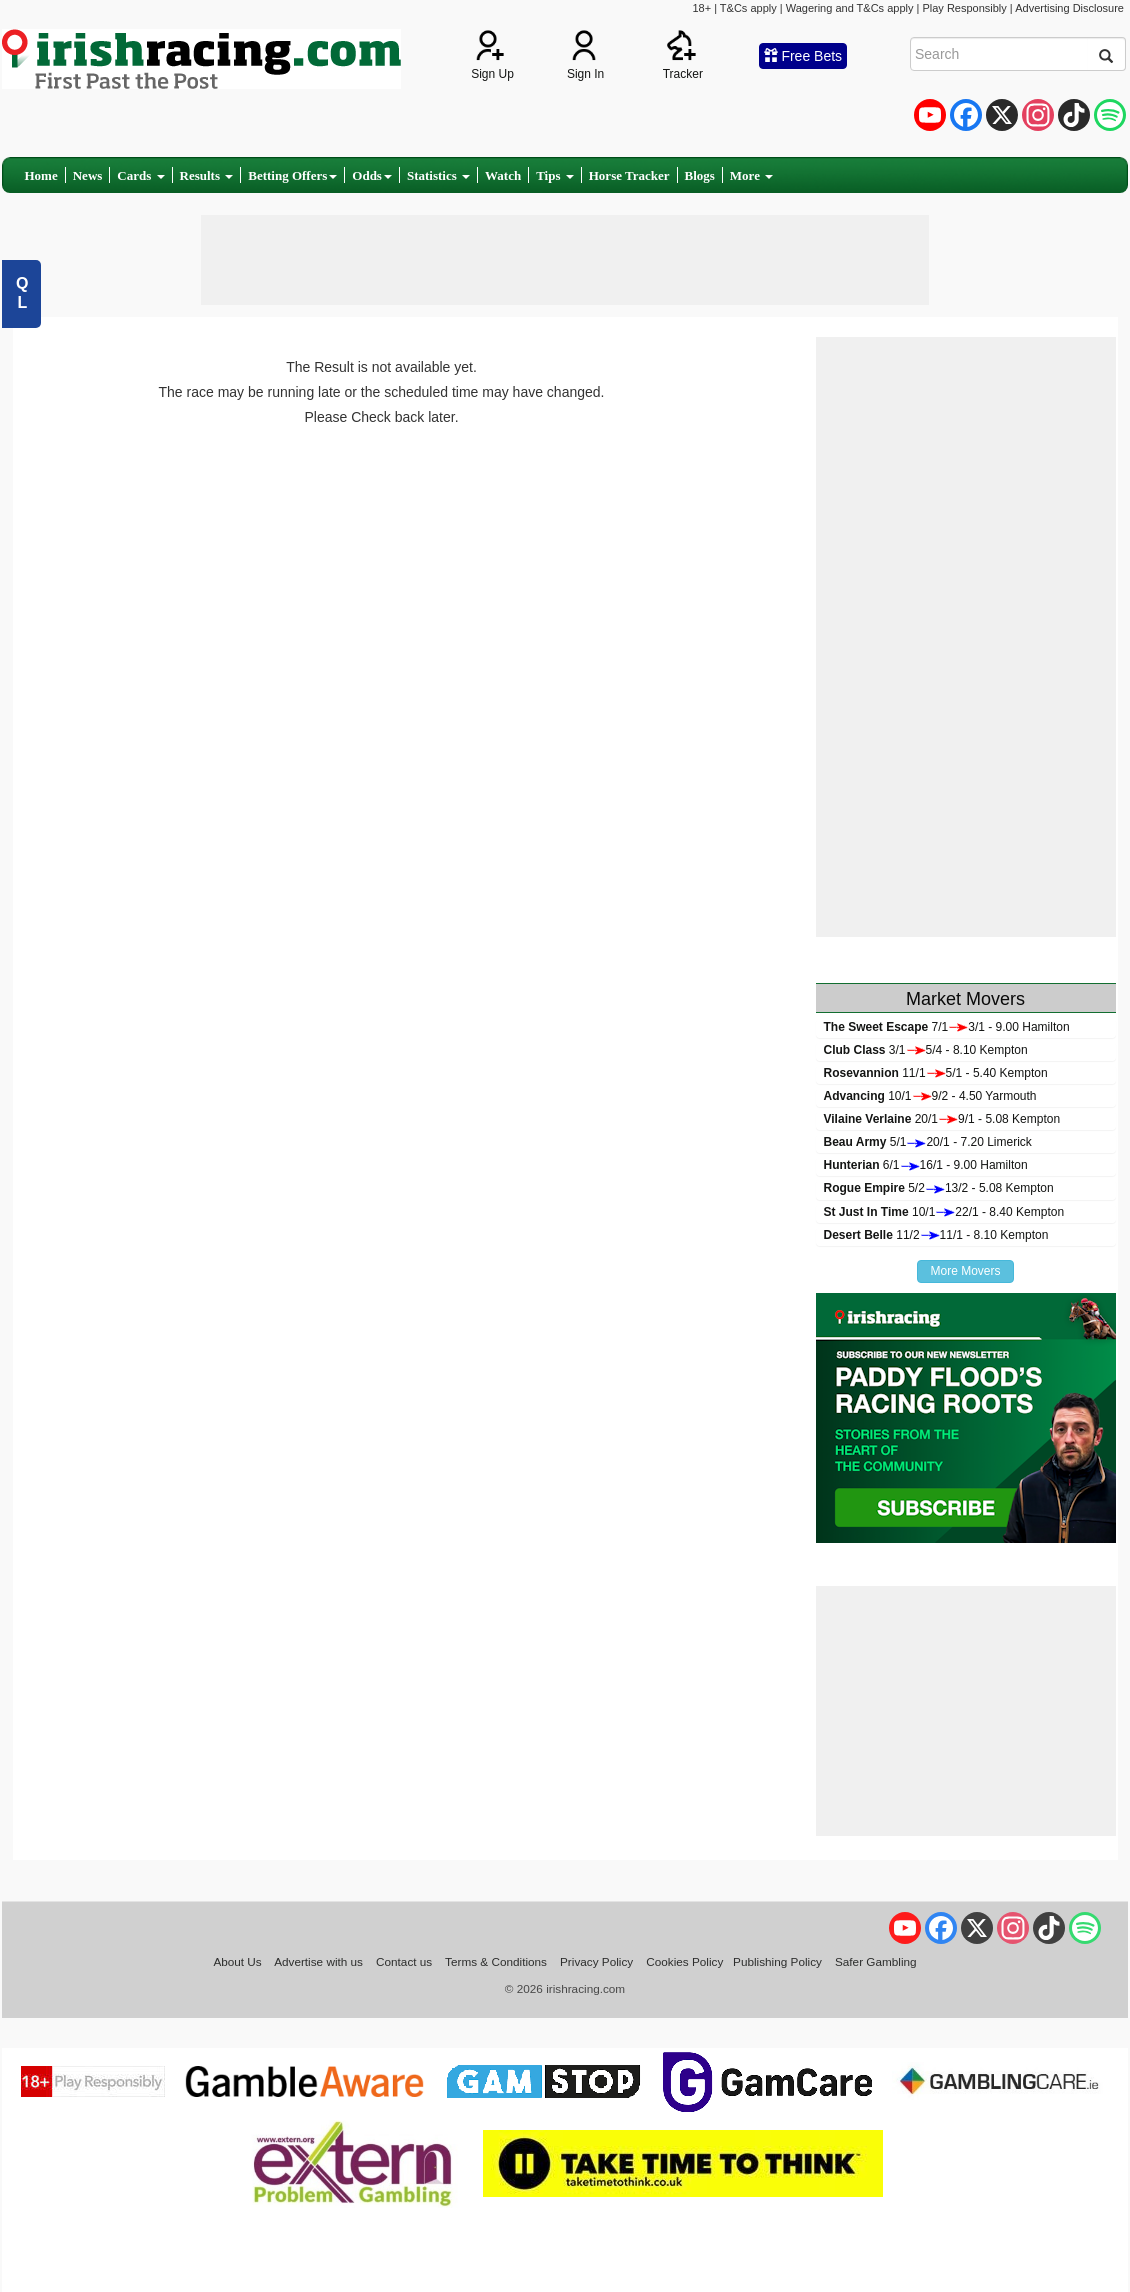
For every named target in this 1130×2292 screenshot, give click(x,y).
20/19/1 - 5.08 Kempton (942, 1119)
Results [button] (207, 175)
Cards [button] (140, 175)
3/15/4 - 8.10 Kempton (926, 1050)
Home (41, 175)
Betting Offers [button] (292, 175)
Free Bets (803, 56)
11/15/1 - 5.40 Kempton (936, 1073)
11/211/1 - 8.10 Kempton (936, 1235)
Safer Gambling (876, 1961)
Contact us (404, 1961)
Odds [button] (372, 175)
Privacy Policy (596, 1961)
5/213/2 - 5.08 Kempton (939, 1188)
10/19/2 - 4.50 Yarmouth (930, 1096)
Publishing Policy (777, 1961)
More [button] (751, 175)
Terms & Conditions (496, 1961)
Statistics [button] (438, 175)
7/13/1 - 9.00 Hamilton (947, 1027)
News (88, 175)
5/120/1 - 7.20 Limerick (928, 1142)
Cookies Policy (684, 1961)
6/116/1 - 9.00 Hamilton (926, 1165)
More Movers (965, 1271)
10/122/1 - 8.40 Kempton (944, 1212)
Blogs (700, 175)
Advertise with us (318, 1961)
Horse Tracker (629, 175)
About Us (237, 1961)
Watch (503, 175)
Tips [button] (555, 175)
